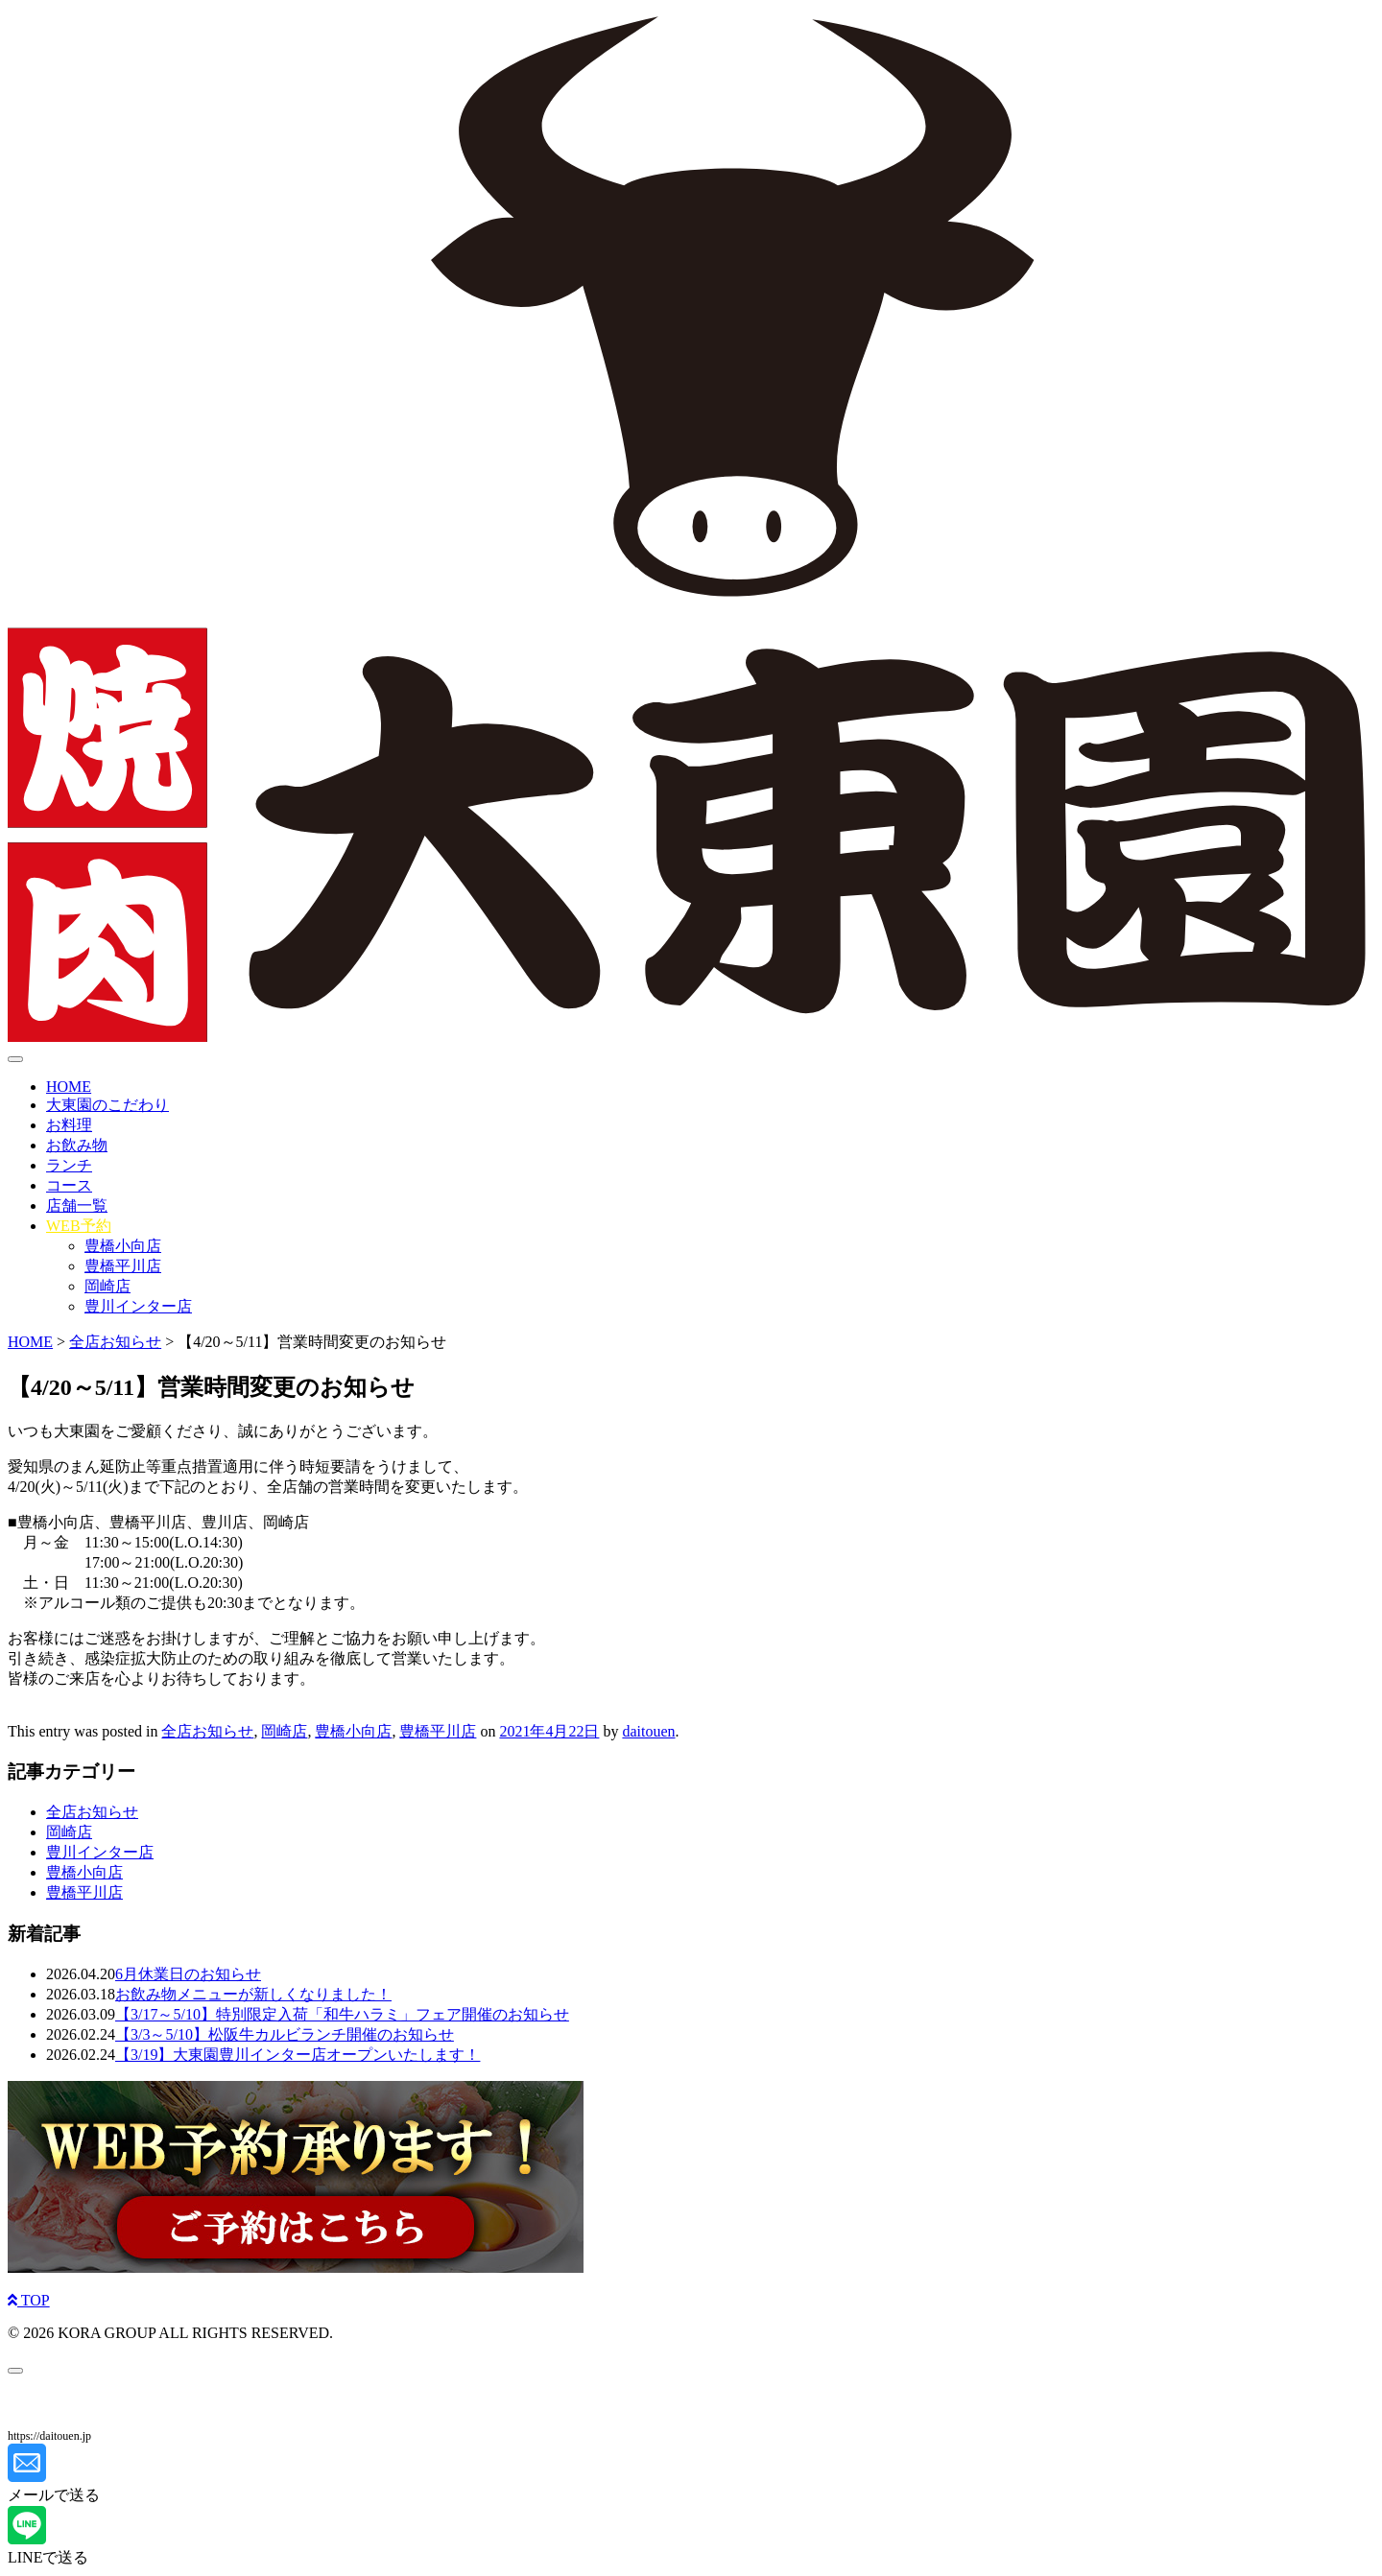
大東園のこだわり (107, 1105)
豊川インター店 (138, 1306)
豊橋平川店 (122, 1266)
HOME (68, 1086)
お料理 (69, 1125)
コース (69, 1185)
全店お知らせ (207, 1731)
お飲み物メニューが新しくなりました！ (253, 1994)
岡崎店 (107, 1286)
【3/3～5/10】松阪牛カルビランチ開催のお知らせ (284, 2034)
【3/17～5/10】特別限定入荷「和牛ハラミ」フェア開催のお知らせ (342, 2014)
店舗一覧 (76, 1205)
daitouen (648, 1731)
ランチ (69, 1165)
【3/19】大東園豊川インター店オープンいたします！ (297, 2054)
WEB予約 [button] (78, 1225)
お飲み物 (76, 1145)
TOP (29, 2300)
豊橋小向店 (122, 1246)
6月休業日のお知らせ (188, 1974)
